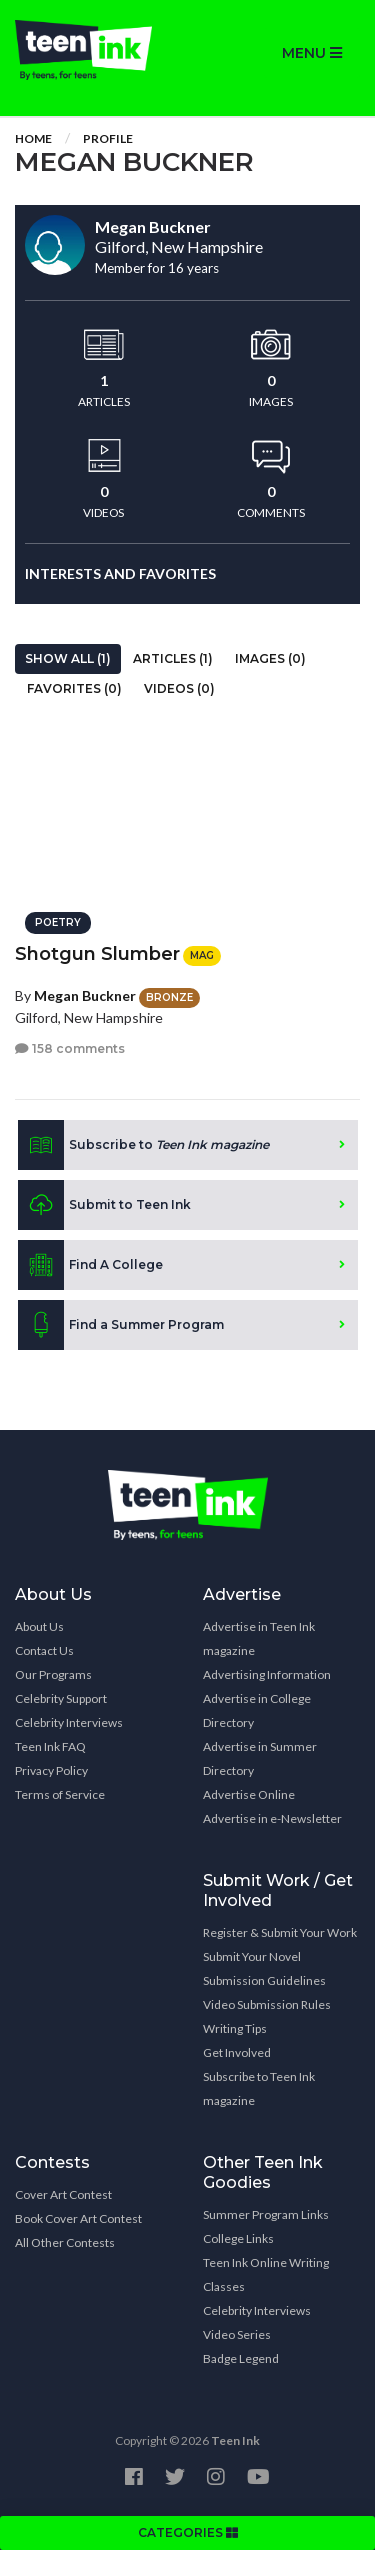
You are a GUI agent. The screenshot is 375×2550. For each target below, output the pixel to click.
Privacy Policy (51, 1770)
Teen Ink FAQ (50, 1746)
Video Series (237, 2334)
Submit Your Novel (252, 1956)
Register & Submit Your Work (280, 1932)
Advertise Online (249, 1794)
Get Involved (237, 2052)
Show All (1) (68, 658)
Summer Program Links (266, 2214)
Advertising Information (267, 1674)
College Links (238, 2238)
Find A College (90, 1265)
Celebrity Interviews (69, 1722)
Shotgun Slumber (97, 954)
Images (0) (270, 658)
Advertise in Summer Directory (260, 1758)
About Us (39, 1626)
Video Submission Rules (267, 2004)
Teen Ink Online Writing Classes (266, 2274)
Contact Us (44, 1650)
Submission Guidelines (264, 1980)
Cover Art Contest (63, 2194)
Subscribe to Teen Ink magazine (259, 2088)
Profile (108, 138)
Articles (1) (173, 658)
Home (33, 138)
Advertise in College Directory (257, 1710)
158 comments (70, 1048)
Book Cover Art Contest (78, 2218)
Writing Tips (235, 2028)
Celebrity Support (61, 1698)
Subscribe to (143, 1145)
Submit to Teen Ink (104, 1205)
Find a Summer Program (121, 1325)
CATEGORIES (188, 2532)
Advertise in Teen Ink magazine (259, 1638)
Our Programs (53, 1674)
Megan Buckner (85, 995)
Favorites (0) (74, 688)
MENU (312, 53)
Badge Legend (241, 2358)
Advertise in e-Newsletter (272, 1818)
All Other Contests (65, 2242)
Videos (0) (179, 688)
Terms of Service (60, 1794)
